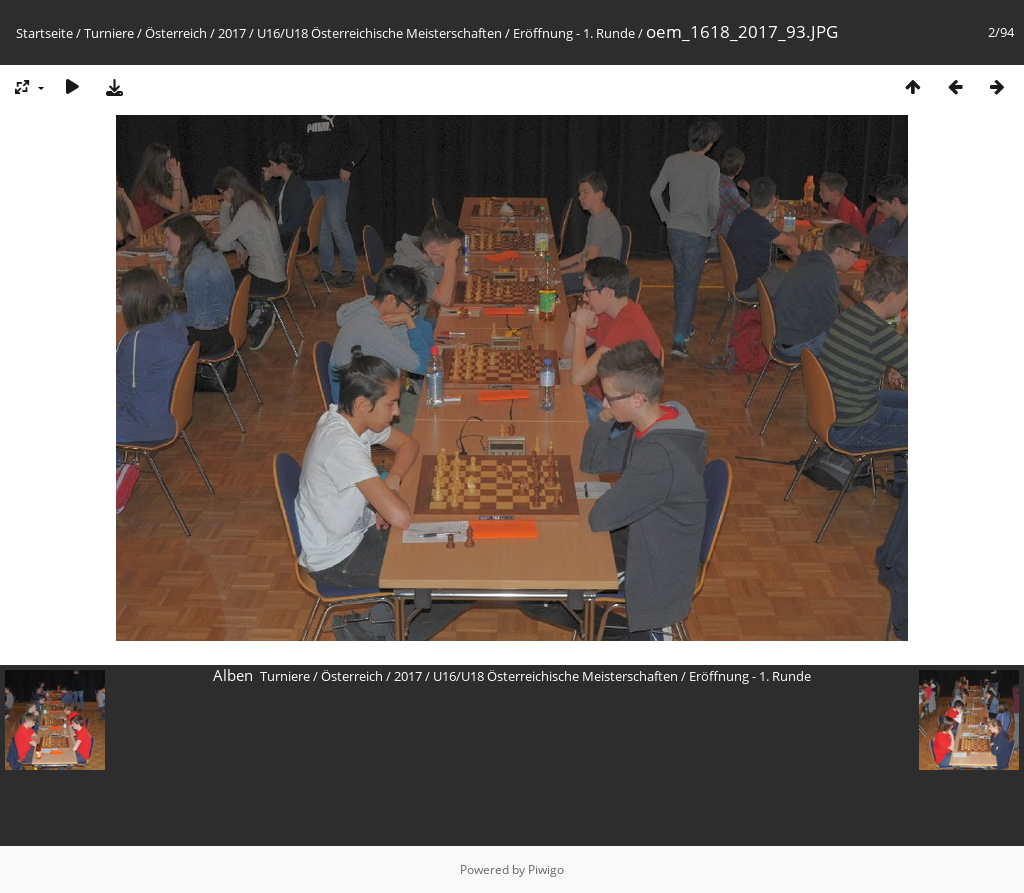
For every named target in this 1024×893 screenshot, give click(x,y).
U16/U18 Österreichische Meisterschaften (379, 33)
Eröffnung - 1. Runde (574, 33)
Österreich (176, 33)
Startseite (44, 33)
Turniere (109, 33)
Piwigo (546, 869)
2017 (232, 33)
